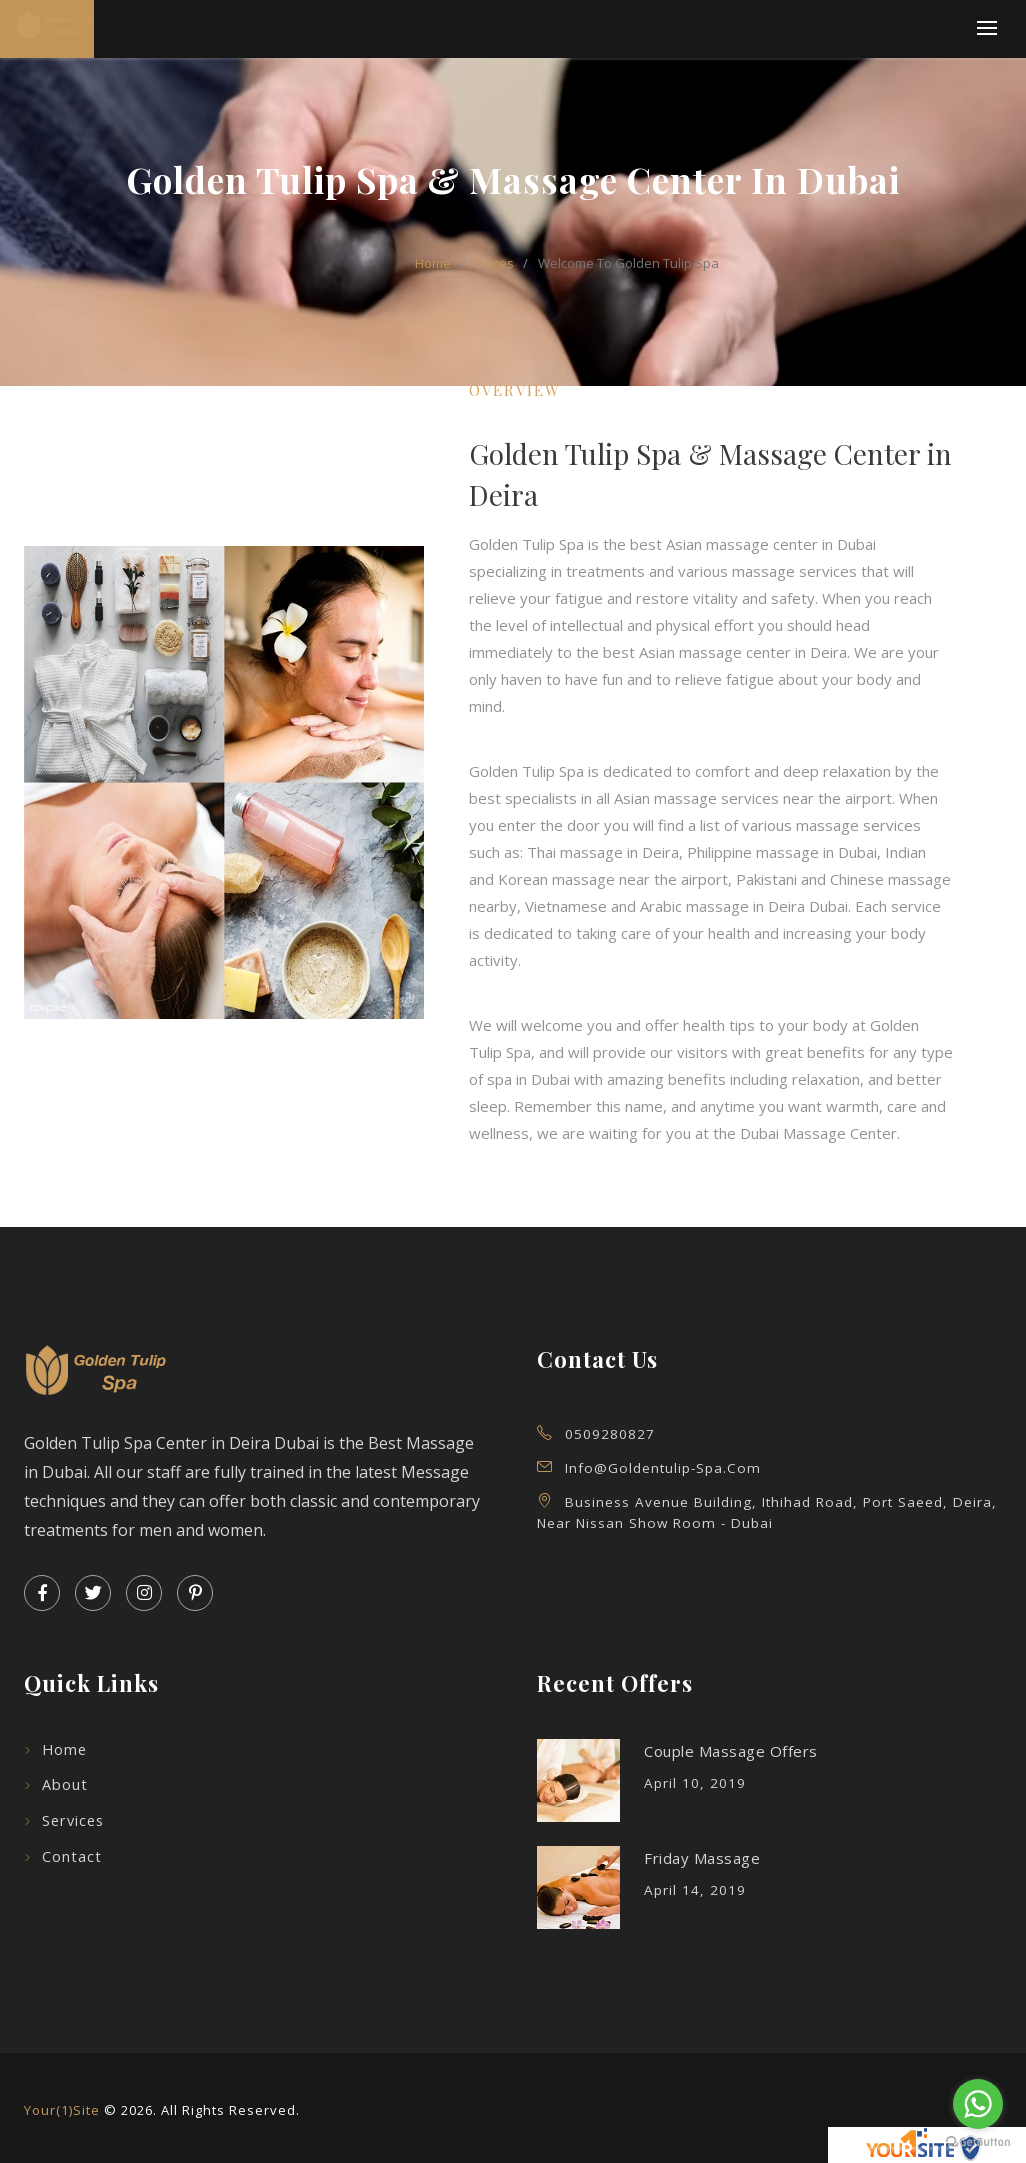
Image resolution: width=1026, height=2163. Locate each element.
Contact (72, 1856)
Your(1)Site (62, 2110)
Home (64, 1749)
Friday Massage (702, 1858)
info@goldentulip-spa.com (663, 1468)
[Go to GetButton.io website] (978, 2142)
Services (73, 1820)
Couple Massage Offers (731, 1751)
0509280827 (610, 1434)
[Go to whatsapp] (978, 2104)
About (65, 1784)
